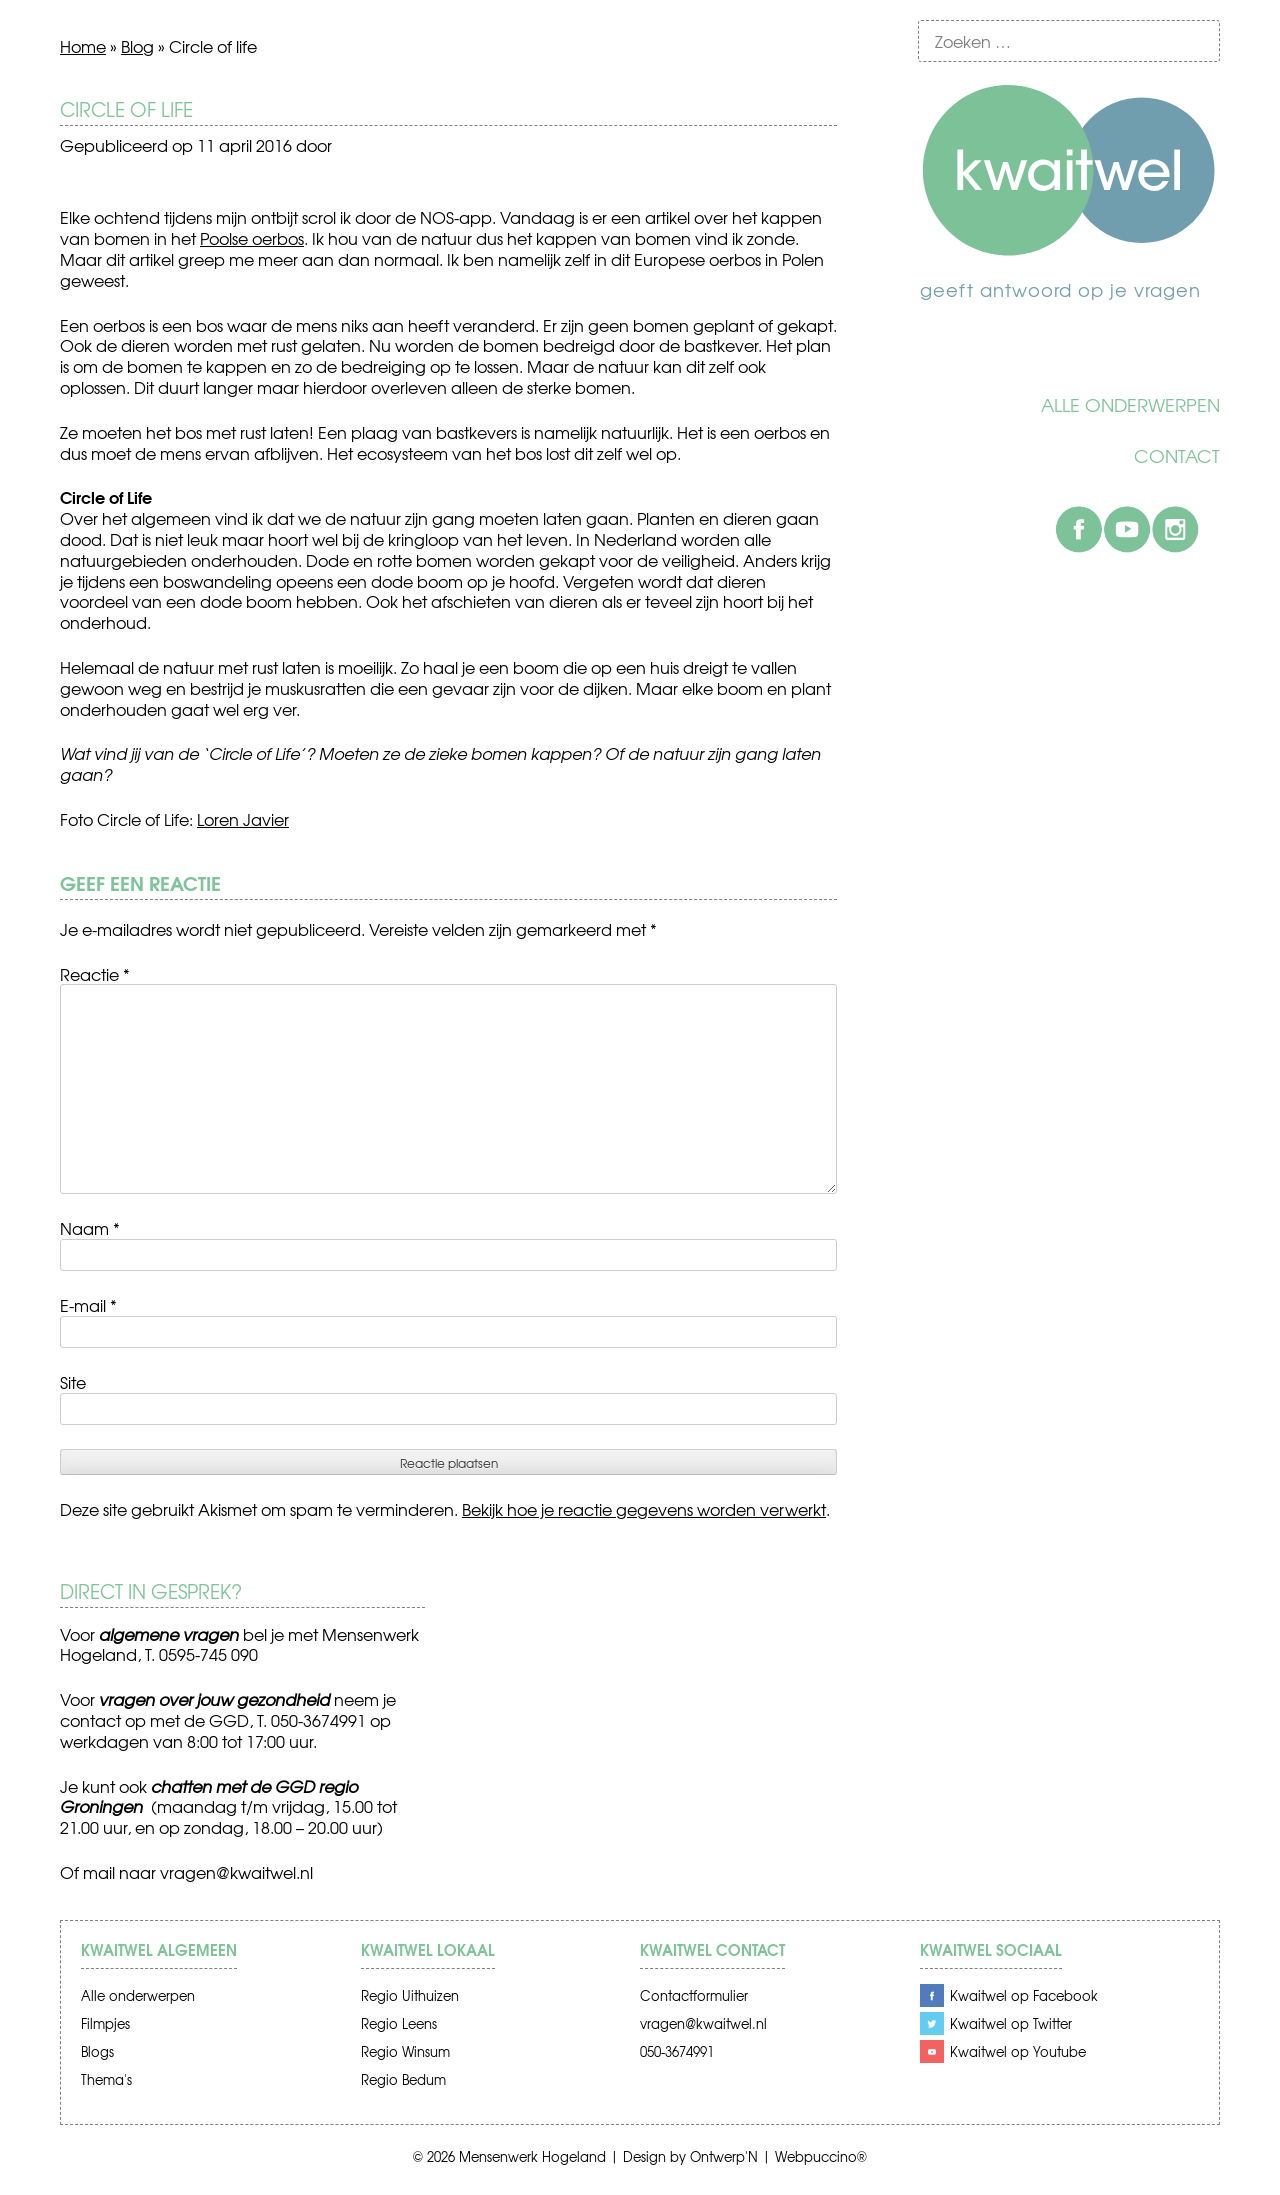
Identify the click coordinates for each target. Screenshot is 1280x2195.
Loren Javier (243, 819)
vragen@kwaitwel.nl (236, 1872)
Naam (90, 1228)
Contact (1177, 456)
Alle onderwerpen (1130, 405)
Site (73, 1382)
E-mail (88, 1305)
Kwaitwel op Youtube (1018, 2051)
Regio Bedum (403, 2079)
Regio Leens (399, 2023)
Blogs (97, 2051)
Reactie (95, 974)
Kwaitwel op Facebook (1024, 1995)
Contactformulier (694, 1995)
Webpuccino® (821, 2156)
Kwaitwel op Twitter (1011, 2023)
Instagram (1175, 529)
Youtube (1127, 529)
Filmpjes (105, 2023)
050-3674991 (677, 2051)
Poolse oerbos (252, 238)
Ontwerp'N (724, 2156)
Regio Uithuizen (410, 1995)
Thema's (106, 2079)
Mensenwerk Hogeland (532, 2156)
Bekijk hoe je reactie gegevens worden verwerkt (644, 1509)
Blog (137, 46)
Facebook (1079, 529)
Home (83, 46)
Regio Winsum (405, 2051)
